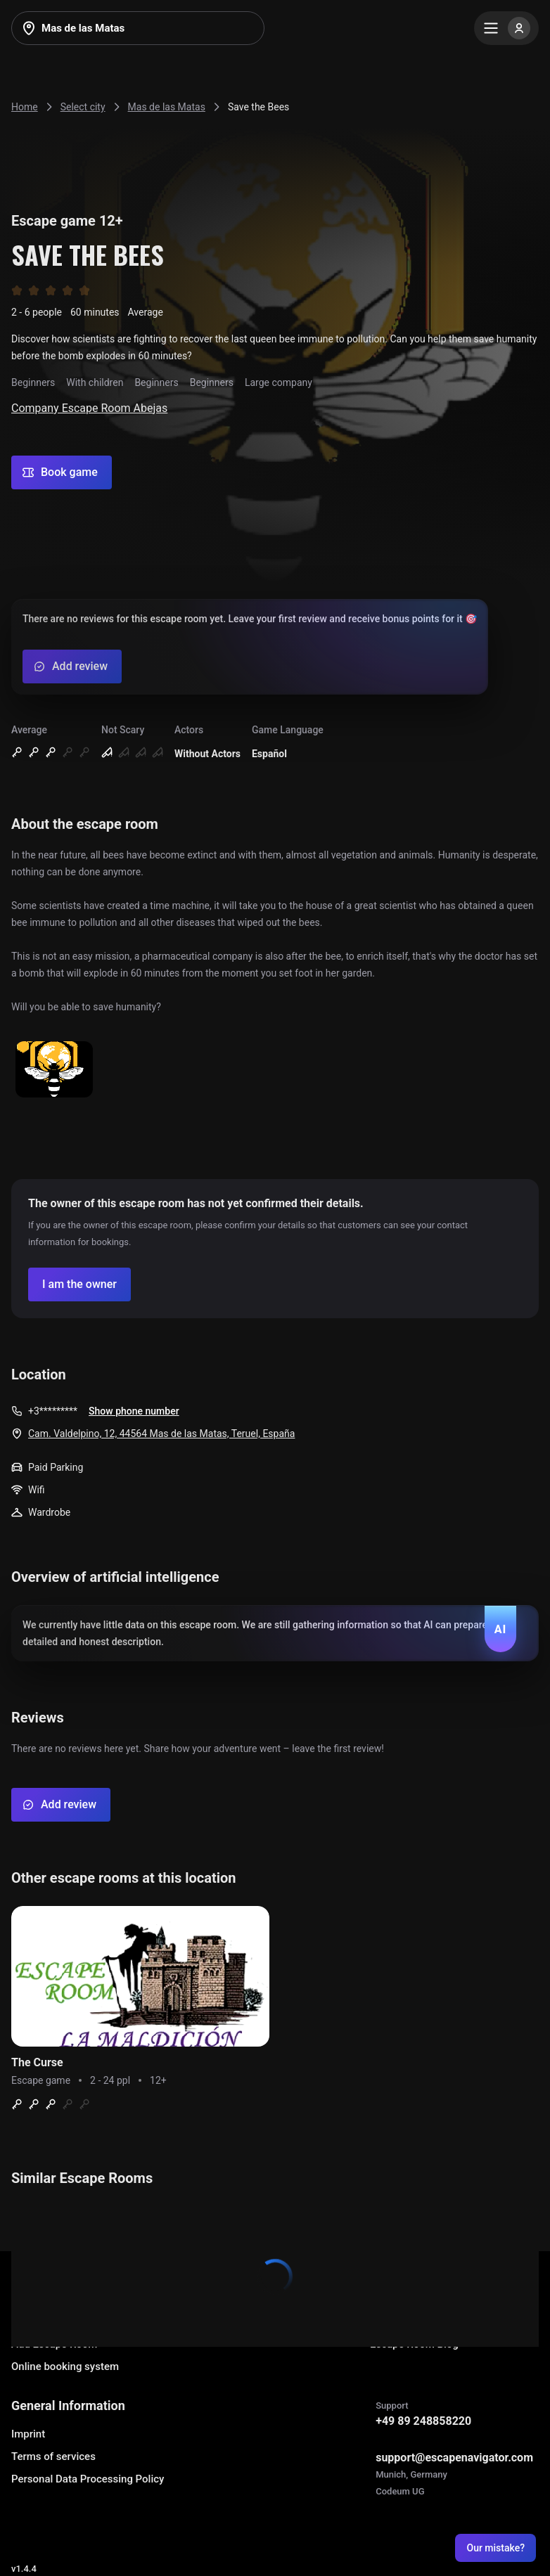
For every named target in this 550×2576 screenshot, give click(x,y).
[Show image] (54, 1070)
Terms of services (53, 2456)
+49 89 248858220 (423, 2421)
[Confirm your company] (79, 1284)
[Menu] (506, 28)
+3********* (52, 1411)
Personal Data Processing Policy (87, 2479)
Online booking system (65, 2366)
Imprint (28, 2434)
